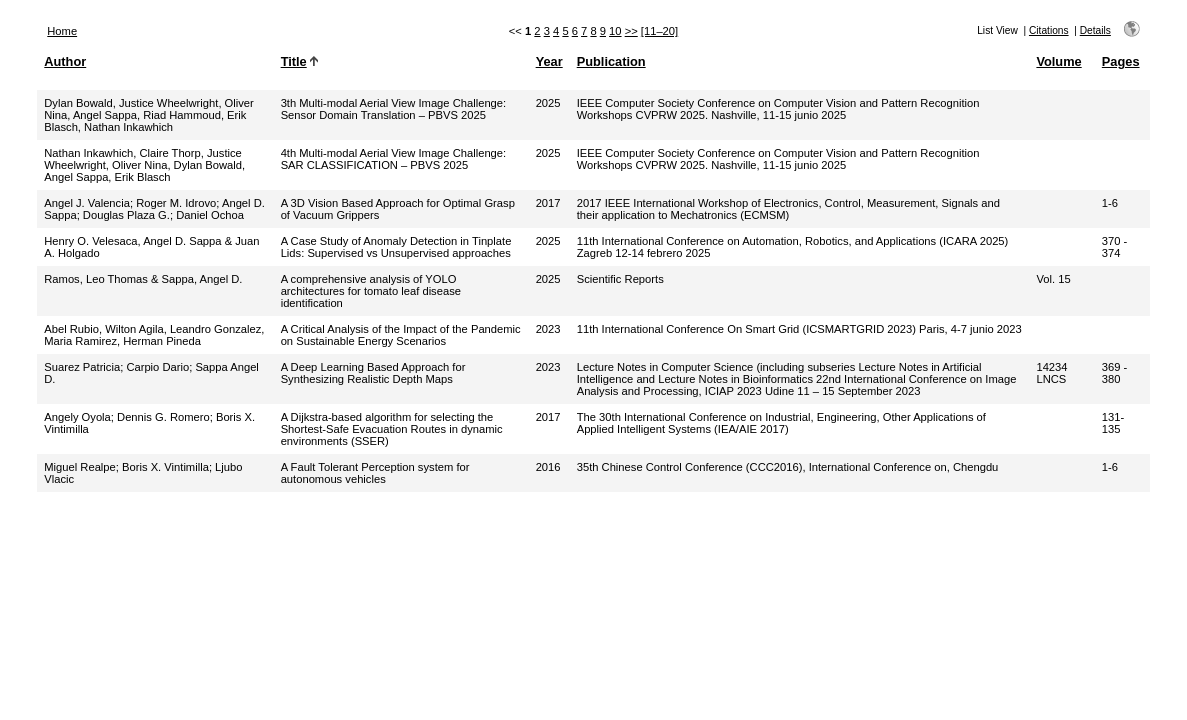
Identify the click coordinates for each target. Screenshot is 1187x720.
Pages (1121, 61)
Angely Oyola (77, 417)
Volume (1058, 61)
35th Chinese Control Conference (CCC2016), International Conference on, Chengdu (788, 467)
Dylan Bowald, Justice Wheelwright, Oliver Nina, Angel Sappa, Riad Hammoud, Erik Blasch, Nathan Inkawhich (149, 115)
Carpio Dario (157, 367)
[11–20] (659, 31)
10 (615, 31)
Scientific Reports (620, 279)
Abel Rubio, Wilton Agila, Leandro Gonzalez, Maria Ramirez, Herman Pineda (154, 335)
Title (294, 61)
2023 (548, 329)
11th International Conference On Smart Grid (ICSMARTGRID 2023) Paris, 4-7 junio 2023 (799, 329)
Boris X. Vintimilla (165, 467)
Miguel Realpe (80, 467)
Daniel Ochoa (210, 215)
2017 (548, 203)
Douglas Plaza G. (126, 215)
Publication (611, 61)
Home (62, 31)
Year (549, 61)
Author (65, 61)
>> (631, 31)
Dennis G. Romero (163, 417)
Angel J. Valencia (87, 203)
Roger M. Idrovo (176, 203)
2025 (548, 103)
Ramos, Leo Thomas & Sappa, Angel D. (143, 279)
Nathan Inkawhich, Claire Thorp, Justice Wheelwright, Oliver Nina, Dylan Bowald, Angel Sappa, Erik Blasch (144, 165)
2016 (548, 467)
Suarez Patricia (82, 367)
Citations (1049, 30)
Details (1095, 30)
